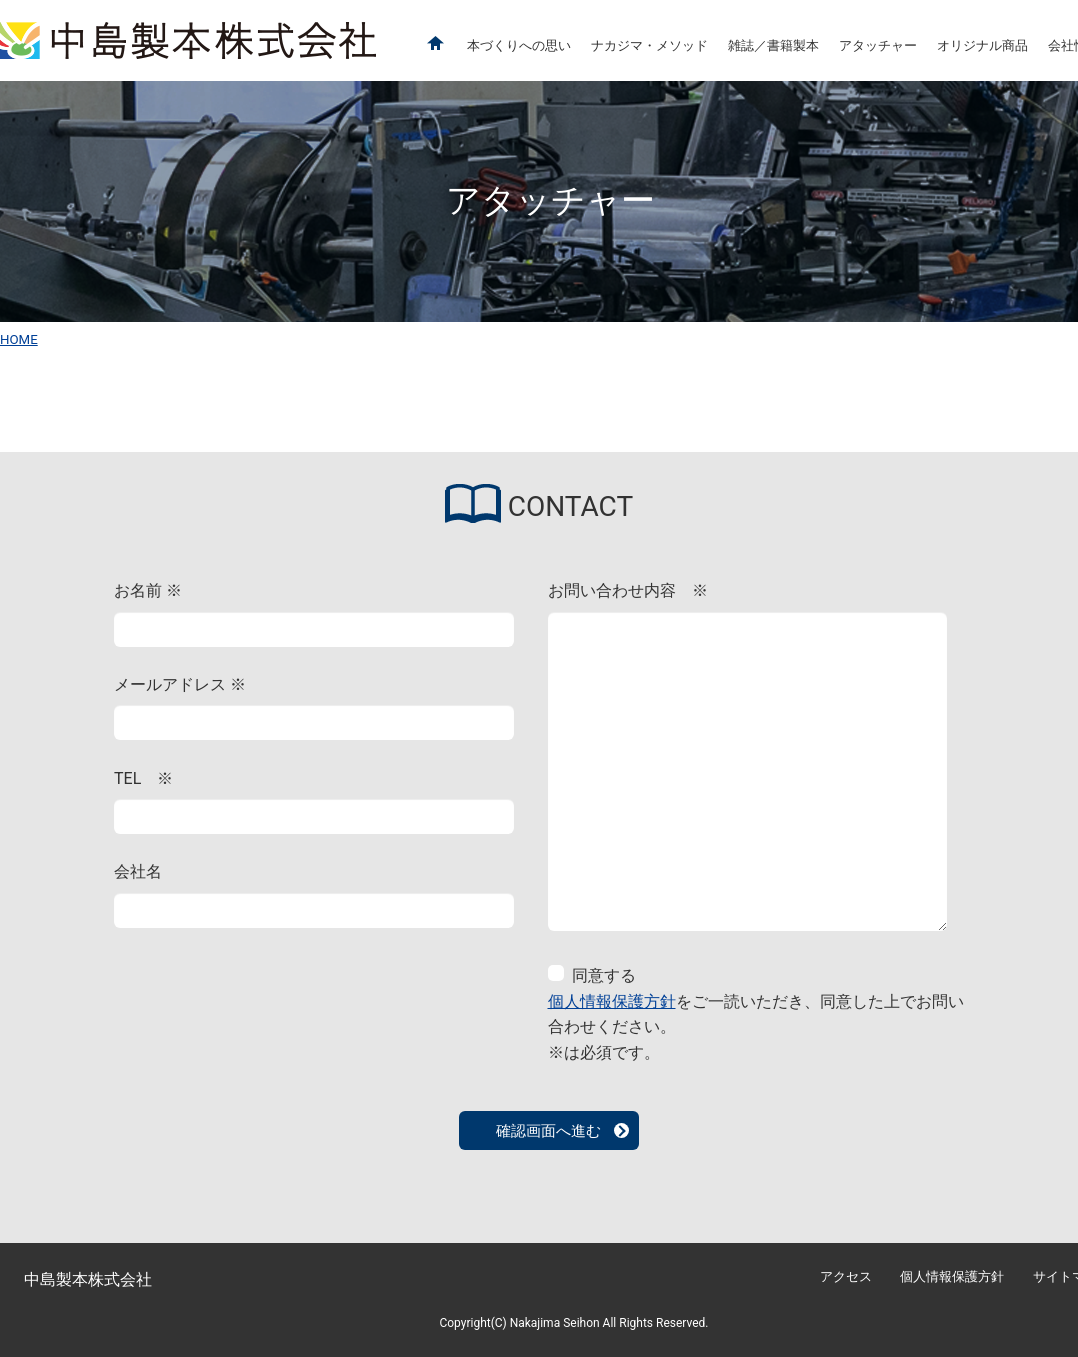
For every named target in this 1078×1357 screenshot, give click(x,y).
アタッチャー (878, 45)
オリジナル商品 (982, 45)
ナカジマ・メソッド (649, 45)
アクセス (846, 1276)
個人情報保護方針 (612, 1001)
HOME (19, 339)
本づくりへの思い (519, 45)
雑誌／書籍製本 (773, 45)
